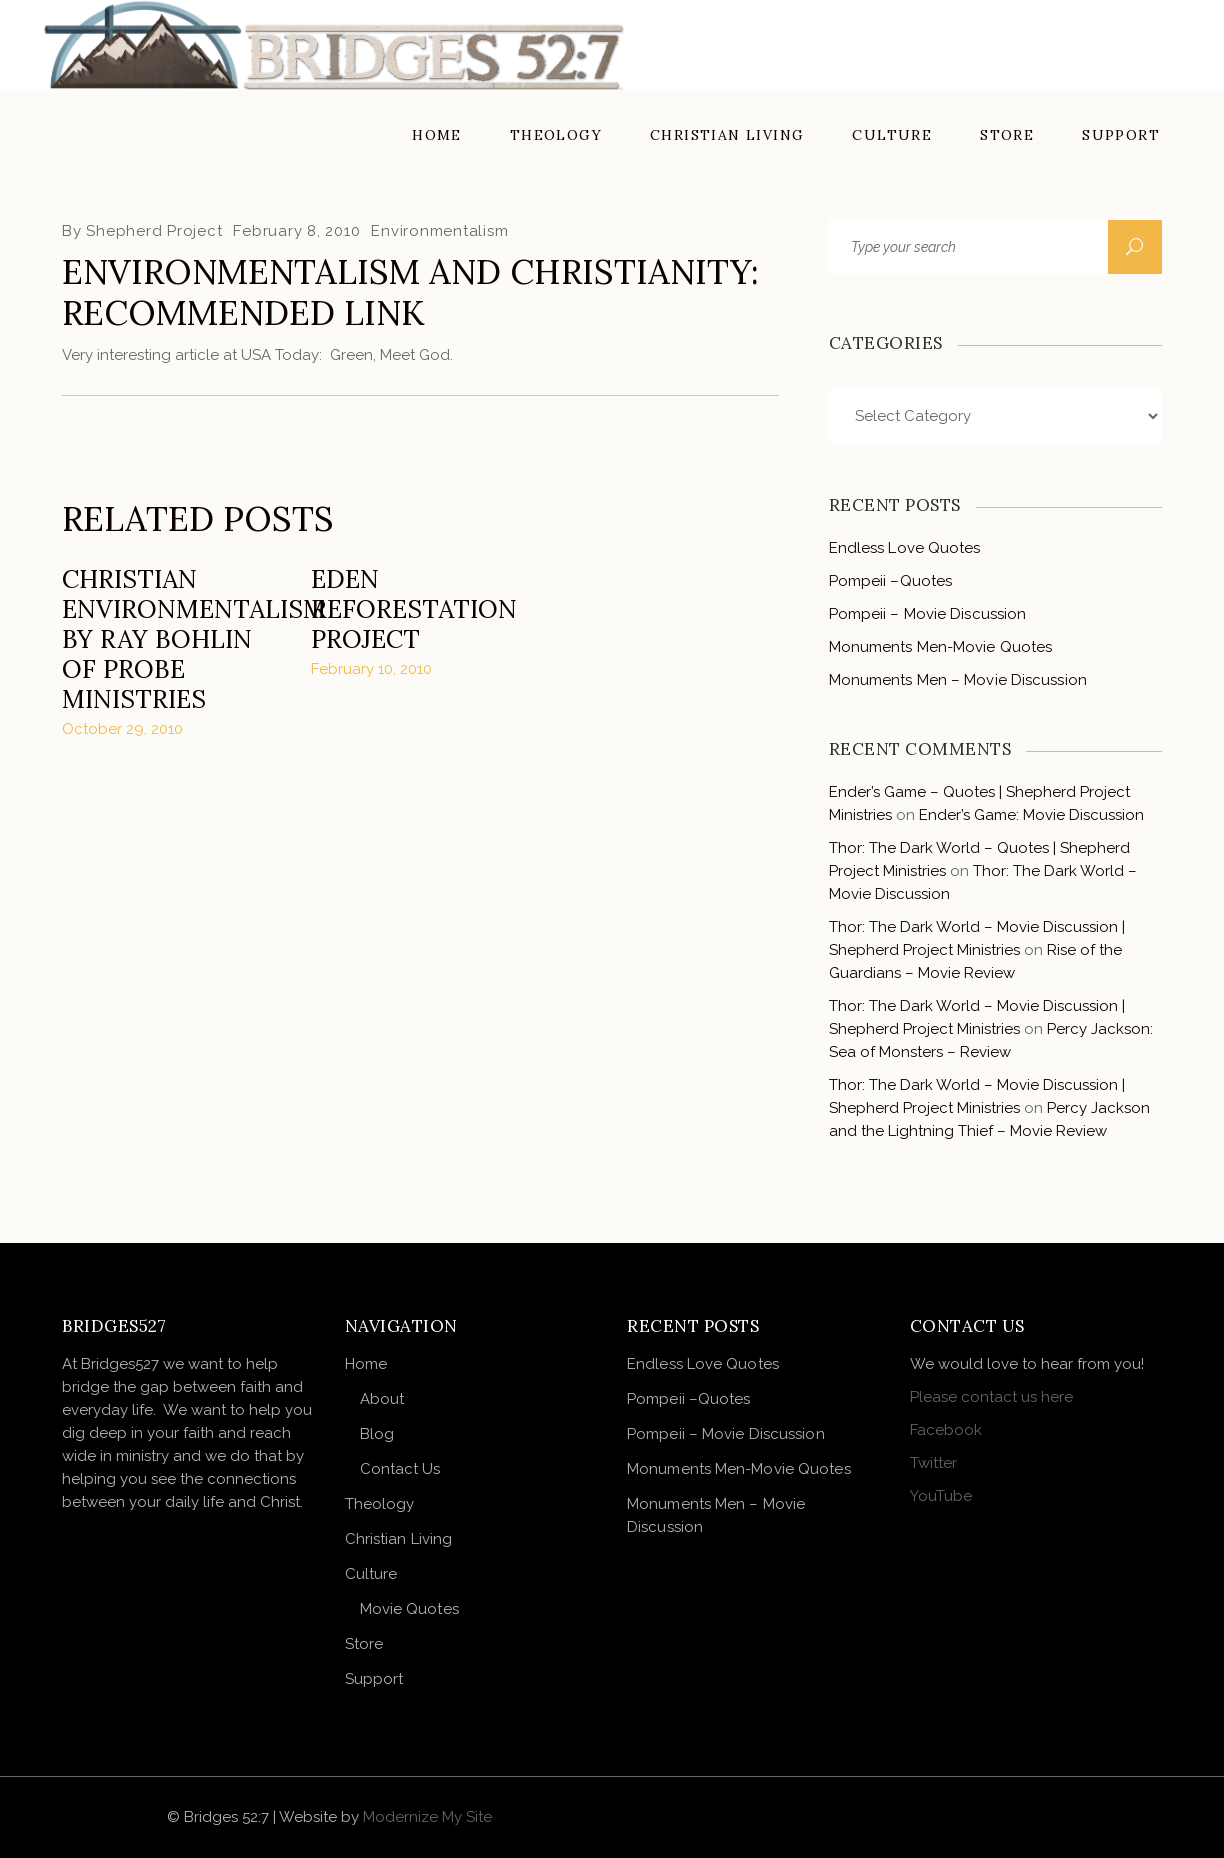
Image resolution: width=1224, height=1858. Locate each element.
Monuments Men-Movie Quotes (941, 647)
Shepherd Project (154, 231)
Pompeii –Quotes (891, 581)
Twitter (933, 1463)
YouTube (941, 1496)
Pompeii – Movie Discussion (928, 614)
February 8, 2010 (296, 231)
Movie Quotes (409, 1609)
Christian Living (399, 1539)
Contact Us (400, 1469)
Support (374, 1679)
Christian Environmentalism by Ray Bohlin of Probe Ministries (194, 639)
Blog (377, 1434)
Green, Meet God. (391, 355)
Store (364, 1644)
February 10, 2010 (371, 669)
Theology (380, 1504)
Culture (371, 1574)
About (382, 1399)
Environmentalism (439, 231)
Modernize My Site (427, 1817)
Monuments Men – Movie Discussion (958, 680)
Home (366, 1364)
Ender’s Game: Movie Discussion (1031, 815)
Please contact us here (991, 1397)
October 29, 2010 (122, 729)
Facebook (946, 1430)
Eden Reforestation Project (414, 609)
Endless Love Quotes (905, 548)
